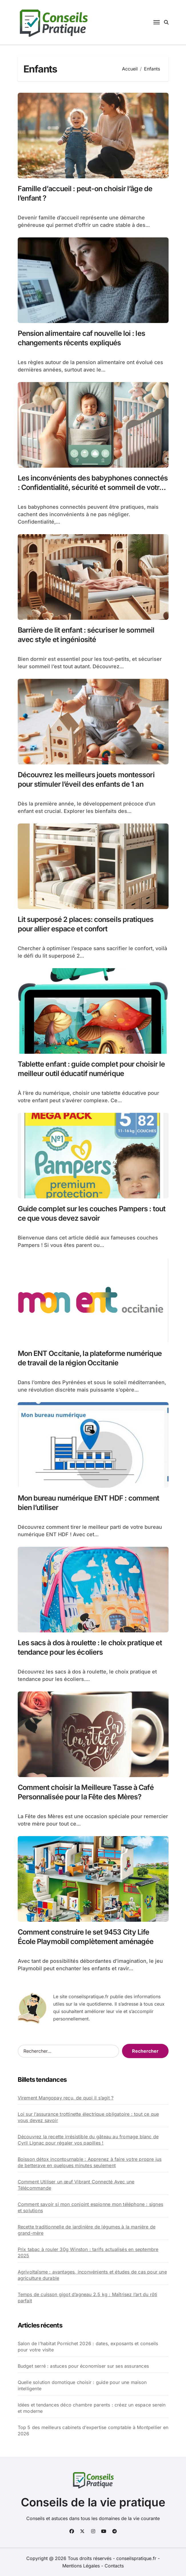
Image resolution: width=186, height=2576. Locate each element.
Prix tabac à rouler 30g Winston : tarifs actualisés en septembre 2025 (88, 2252)
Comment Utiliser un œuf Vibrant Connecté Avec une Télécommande (76, 2185)
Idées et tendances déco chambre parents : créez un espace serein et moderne (92, 2408)
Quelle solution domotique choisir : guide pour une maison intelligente (82, 2385)
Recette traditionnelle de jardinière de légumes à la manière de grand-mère (87, 2230)
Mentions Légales (81, 2566)
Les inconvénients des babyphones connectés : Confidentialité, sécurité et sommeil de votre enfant (93, 487)
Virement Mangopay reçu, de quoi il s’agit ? (66, 2098)
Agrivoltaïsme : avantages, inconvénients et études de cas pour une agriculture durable (92, 2275)
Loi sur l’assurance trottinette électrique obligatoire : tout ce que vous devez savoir (88, 2117)
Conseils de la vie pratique (93, 2502)
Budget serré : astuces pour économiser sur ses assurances (83, 2366)
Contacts (114, 2566)
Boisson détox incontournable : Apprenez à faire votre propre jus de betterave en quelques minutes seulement (90, 2162)
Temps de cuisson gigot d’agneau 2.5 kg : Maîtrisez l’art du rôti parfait (87, 2298)
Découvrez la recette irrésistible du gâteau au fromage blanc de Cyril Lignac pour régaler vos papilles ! (88, 2140)
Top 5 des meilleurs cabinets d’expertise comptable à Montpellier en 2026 (93, 2430)
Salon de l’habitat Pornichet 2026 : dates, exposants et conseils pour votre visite (88, 2347)
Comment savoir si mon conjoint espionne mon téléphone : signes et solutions (90, 2207)
